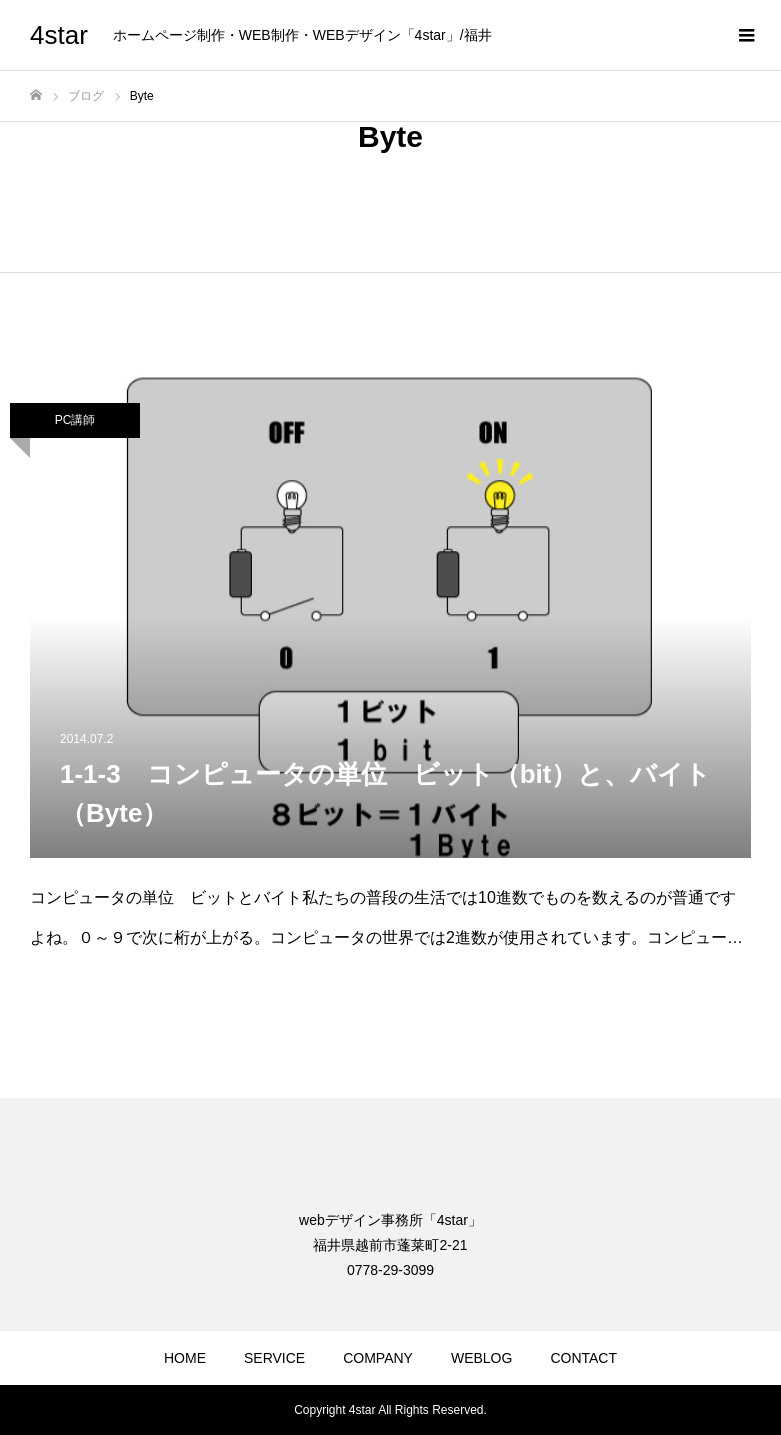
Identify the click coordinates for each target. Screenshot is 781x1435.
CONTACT (583, 1358)
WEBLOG (481, 1358)
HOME (185, 1358)
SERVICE (274, 1358)
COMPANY (378, 1358)
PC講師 (75, 420)
